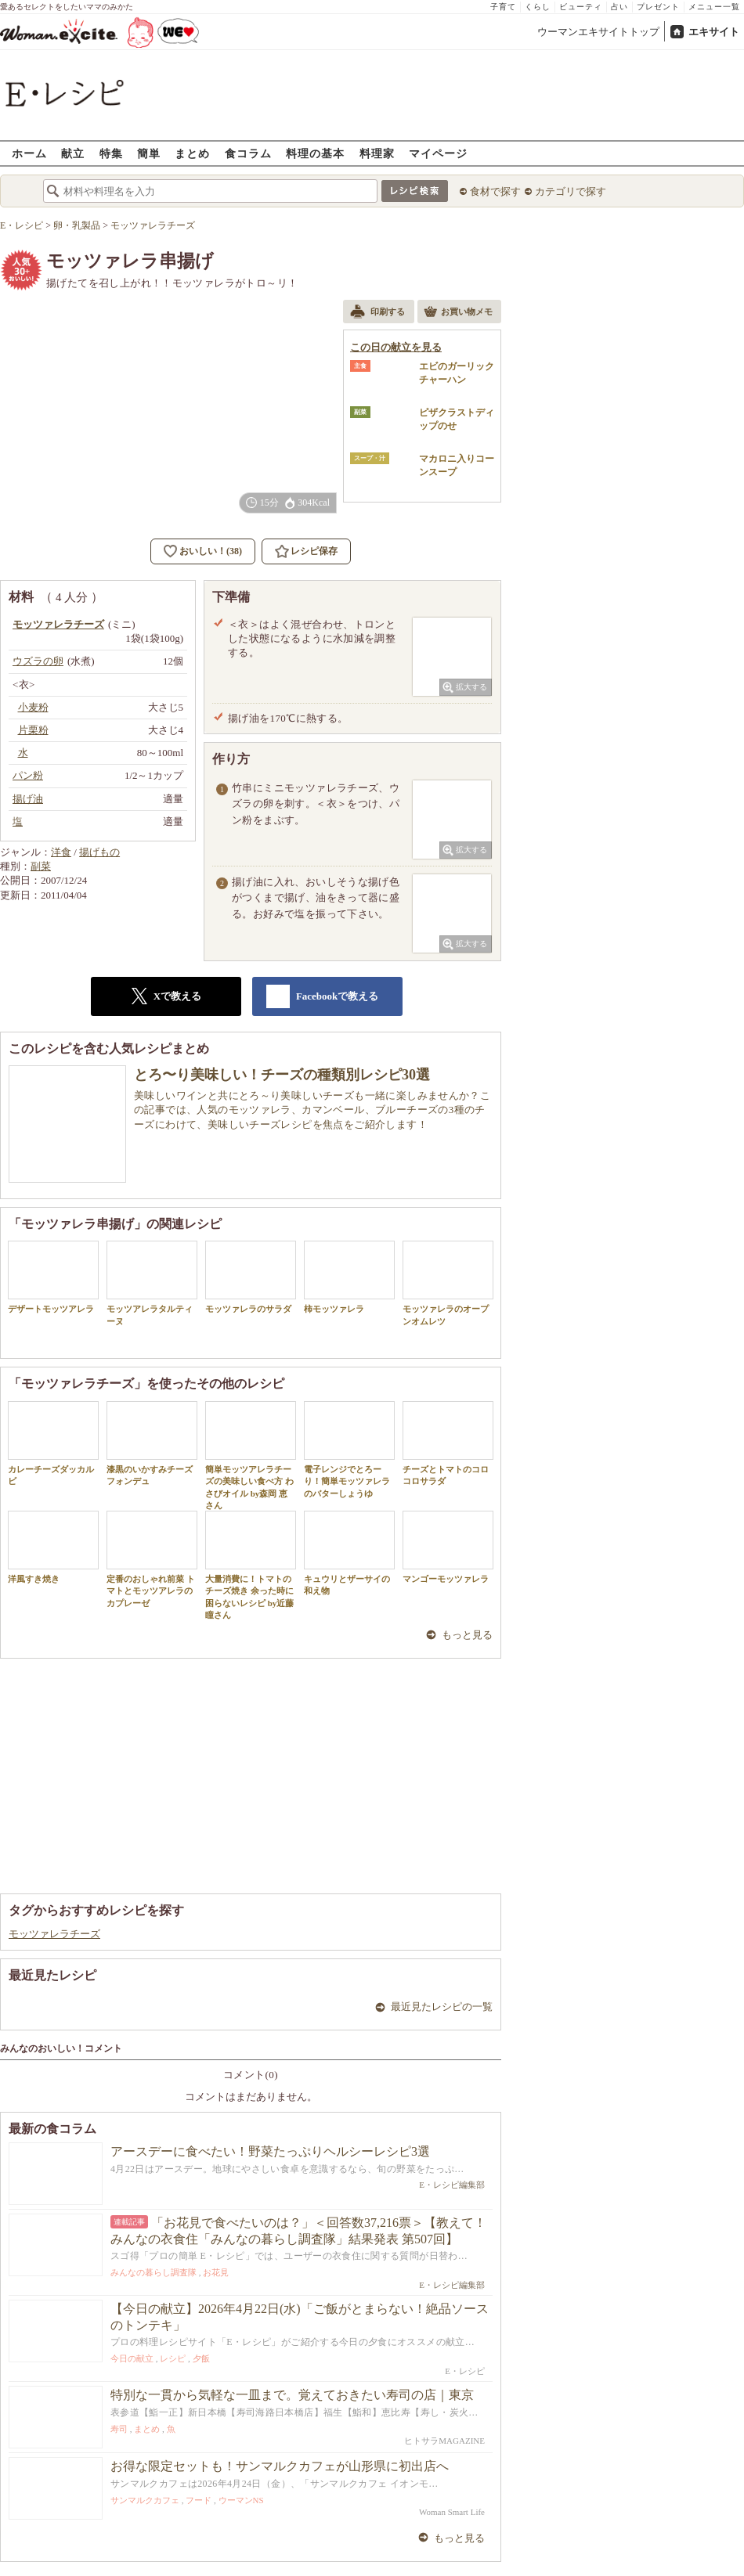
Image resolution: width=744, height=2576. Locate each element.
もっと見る (467, 1635)
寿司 (119, 2429)
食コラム (248, 153)
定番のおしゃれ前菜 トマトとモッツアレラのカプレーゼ (152, 1559)
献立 (73, 153)
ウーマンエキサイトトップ (598, 32)
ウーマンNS (241, 2500)
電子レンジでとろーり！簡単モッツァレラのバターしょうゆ (349, 1449)
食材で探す (495, 191)
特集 (111, 153)
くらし (538, 6)
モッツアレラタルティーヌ (152, 1283)
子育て (503, 6)
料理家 (377, 153)
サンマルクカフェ (144, 2500)
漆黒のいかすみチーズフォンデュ (152, 1443)
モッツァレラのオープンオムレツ (448, 1283)
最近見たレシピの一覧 (442, 2006)
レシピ (173, 2358)
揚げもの (99, 852)
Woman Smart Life (452, 2512)
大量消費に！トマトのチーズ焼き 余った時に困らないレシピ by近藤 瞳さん (250, 1565)
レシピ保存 (314, 551)
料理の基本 (315, 153)
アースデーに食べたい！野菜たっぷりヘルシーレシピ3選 (270, 2151)
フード (198, 2500)
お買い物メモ (458, 313)
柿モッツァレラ (349, 1277)
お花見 (216, 2272)
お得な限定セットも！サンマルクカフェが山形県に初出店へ (279, 2466)
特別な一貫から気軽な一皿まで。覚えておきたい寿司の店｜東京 (292, 2394)
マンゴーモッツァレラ (448, 1547)
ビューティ (580, 6)
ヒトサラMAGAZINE (444, 2440)
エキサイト (713, 32)
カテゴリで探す (570, 191)
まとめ (192, 153)
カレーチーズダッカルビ (53, 1443)
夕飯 (201, 2358)
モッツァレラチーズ (54, 1934)
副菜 (41, 866)
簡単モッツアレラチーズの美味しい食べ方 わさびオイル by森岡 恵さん (250, 1455)
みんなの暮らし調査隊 (153, 2272)
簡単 (149, 153)
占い (619, 6)
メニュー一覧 (714, 6)
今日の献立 (131, 2358)
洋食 (61, 852)
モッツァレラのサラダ (250, 1277)
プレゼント (658, 6)
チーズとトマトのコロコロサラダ (448, 1443)
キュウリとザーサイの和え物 (349, 1553)
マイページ (438, 153)
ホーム (29, 153)
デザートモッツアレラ (53, 1277)
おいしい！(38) (210, 551)
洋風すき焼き (53, 1547)
